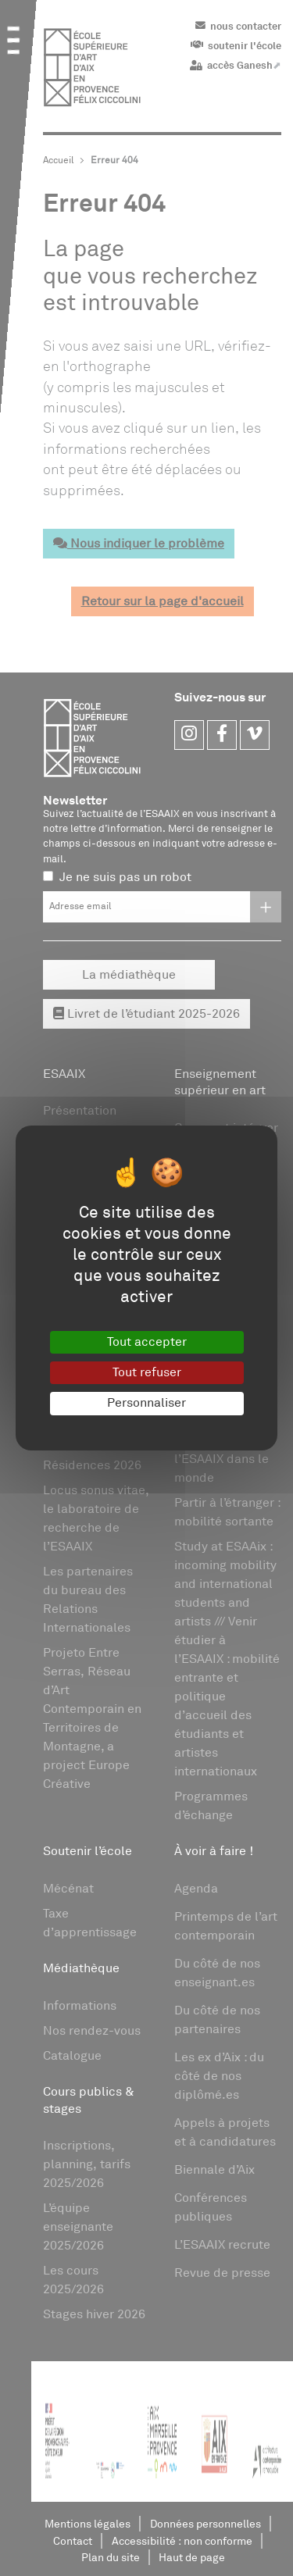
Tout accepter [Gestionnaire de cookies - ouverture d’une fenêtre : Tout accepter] (147, 1342)
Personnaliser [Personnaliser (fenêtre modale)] (146, 1403)
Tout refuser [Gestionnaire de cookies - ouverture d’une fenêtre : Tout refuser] (147, 1372)
